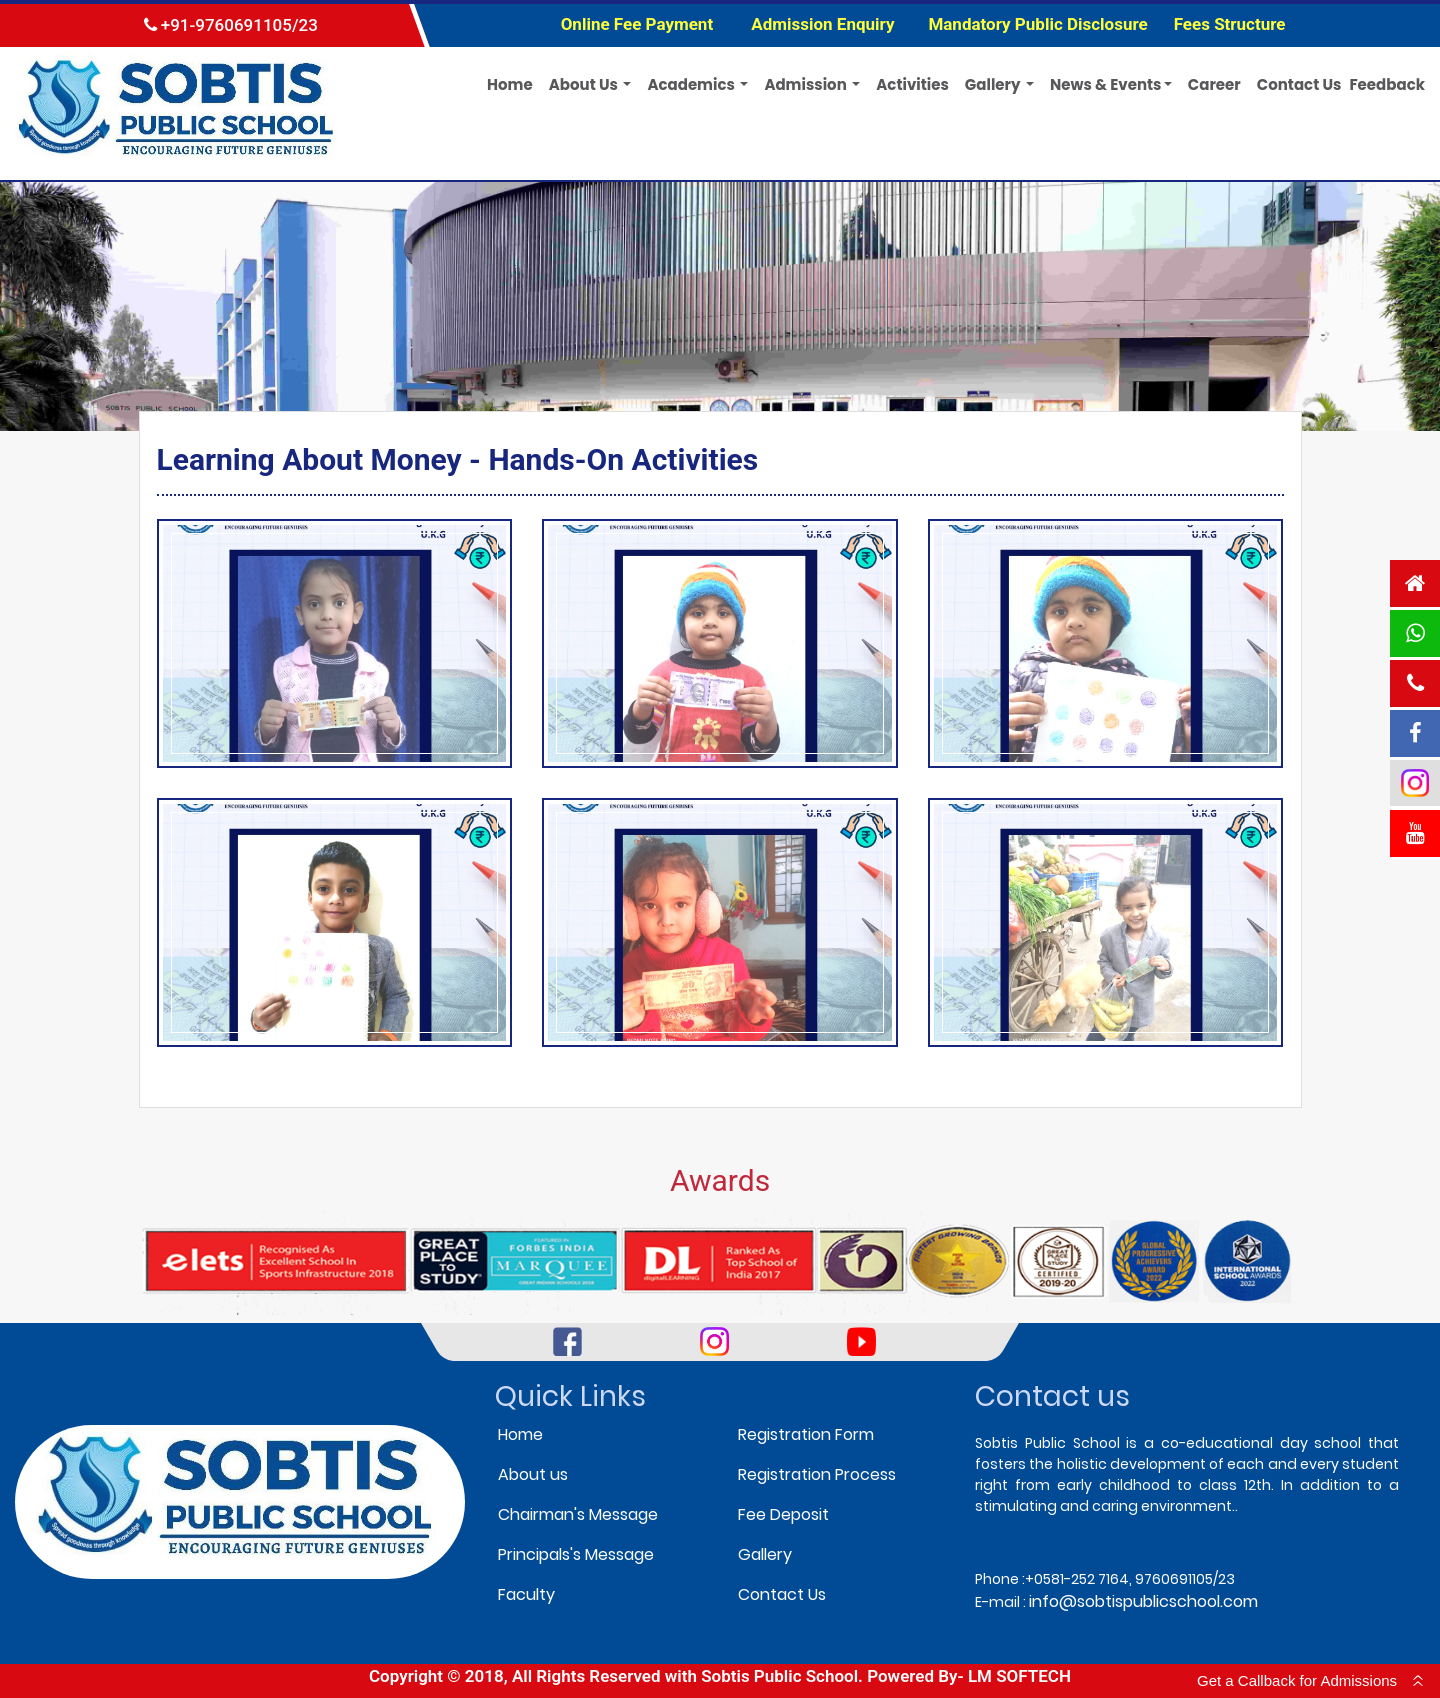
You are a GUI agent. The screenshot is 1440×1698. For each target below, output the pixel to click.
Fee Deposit (783, 1514)
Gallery (765, 1554)
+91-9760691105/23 (231, 25)
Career (1214, 84)
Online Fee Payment (639, 24)
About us (533, 1474)
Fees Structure (1230, 24)
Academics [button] (692, 84)
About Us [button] (585, 84)
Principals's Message (576, 1554)
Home (510, 84)
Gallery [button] (994, 84)
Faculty (526, 1594)
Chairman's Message (578, 1514)
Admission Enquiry (822, 24)
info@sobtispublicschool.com (1143, 1601)
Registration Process (817, 1474)
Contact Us (1299, 84)
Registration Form (806, 1434)
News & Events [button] (1106, 84)
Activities (912, 84)
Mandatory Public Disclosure (1037, 24)
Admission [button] (807, 84)
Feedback (1387, 84)
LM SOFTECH (1019, 1676)
